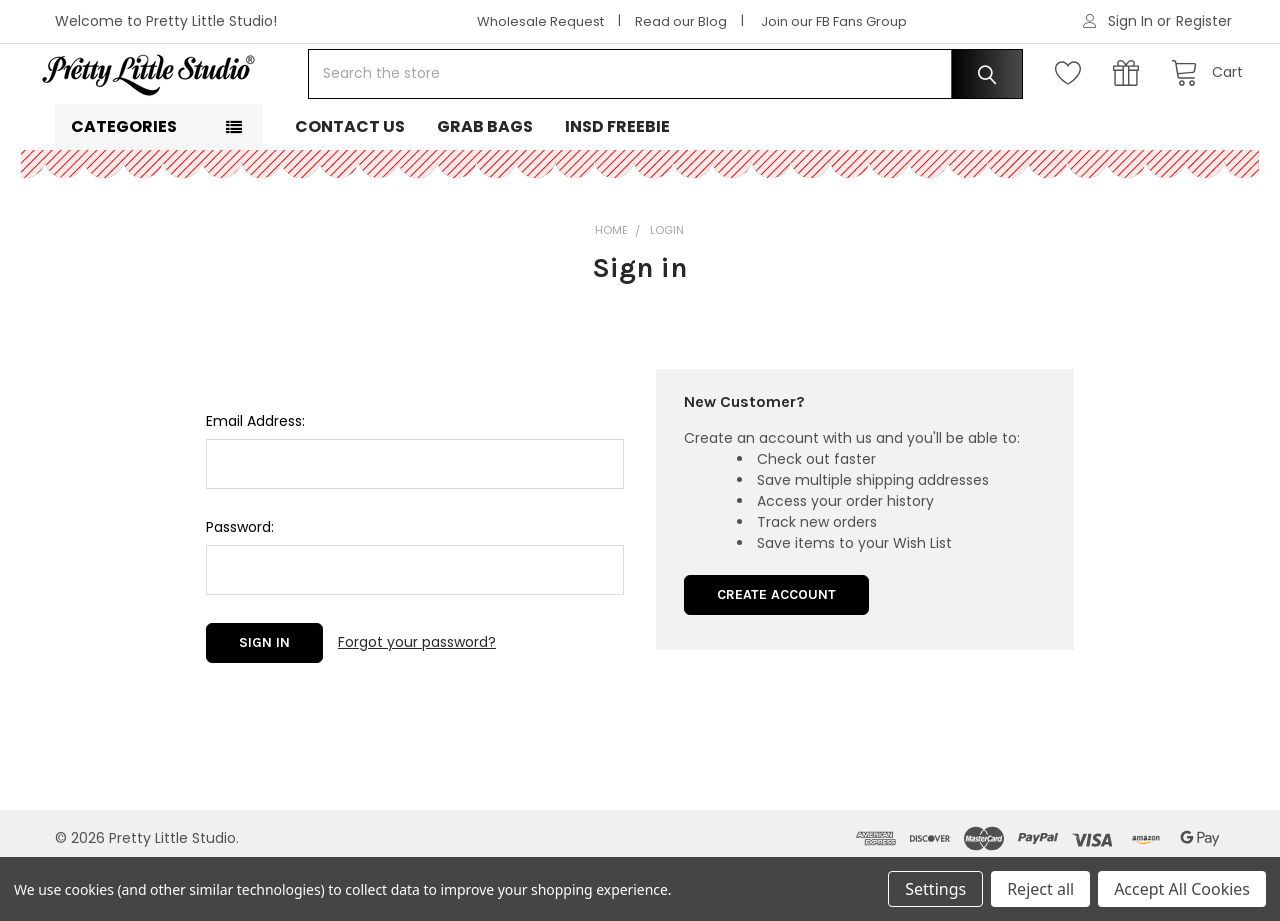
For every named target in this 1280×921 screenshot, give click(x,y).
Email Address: (255, 475)
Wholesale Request (540, 21)
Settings (935, 889)
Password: (240, 581)
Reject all (1040, 889)
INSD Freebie (617, 180)
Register (1204, 21)
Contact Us (350, 180)
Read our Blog (681, 21)
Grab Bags (485, 180)
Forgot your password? (417, 696)
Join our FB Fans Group (834, 21)
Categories (124, 180)
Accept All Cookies (1182, 889)
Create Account (776, 648)
